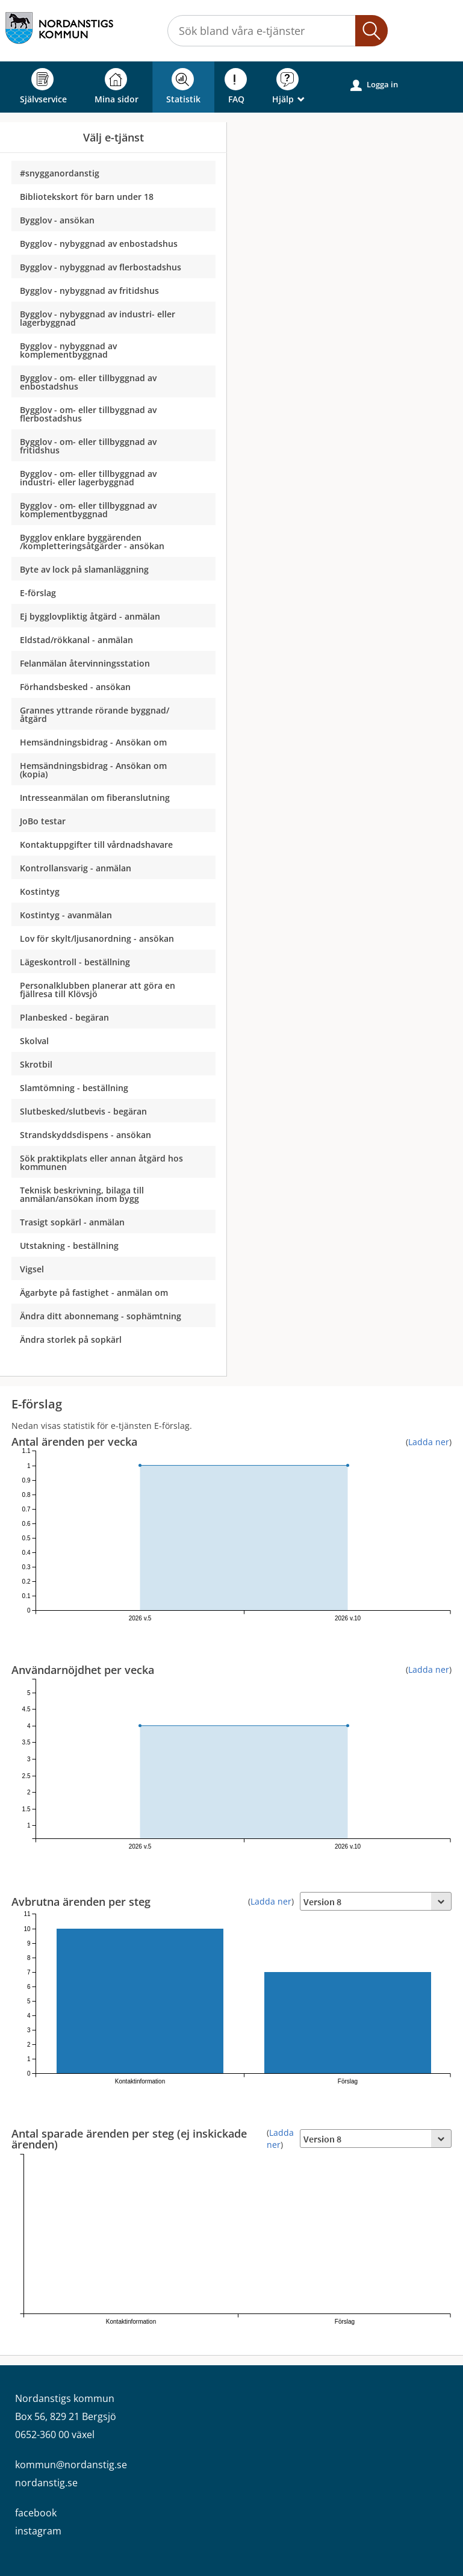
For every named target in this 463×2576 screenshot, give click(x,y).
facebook (36, 2512)
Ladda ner (428, 1442)
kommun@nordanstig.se (71, 2464)
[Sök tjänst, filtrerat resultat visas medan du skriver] (277, 30)
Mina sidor (116, 86)
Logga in (374, 85)
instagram (38, 2530)
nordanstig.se (46, 2482)
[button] (371, 30)
